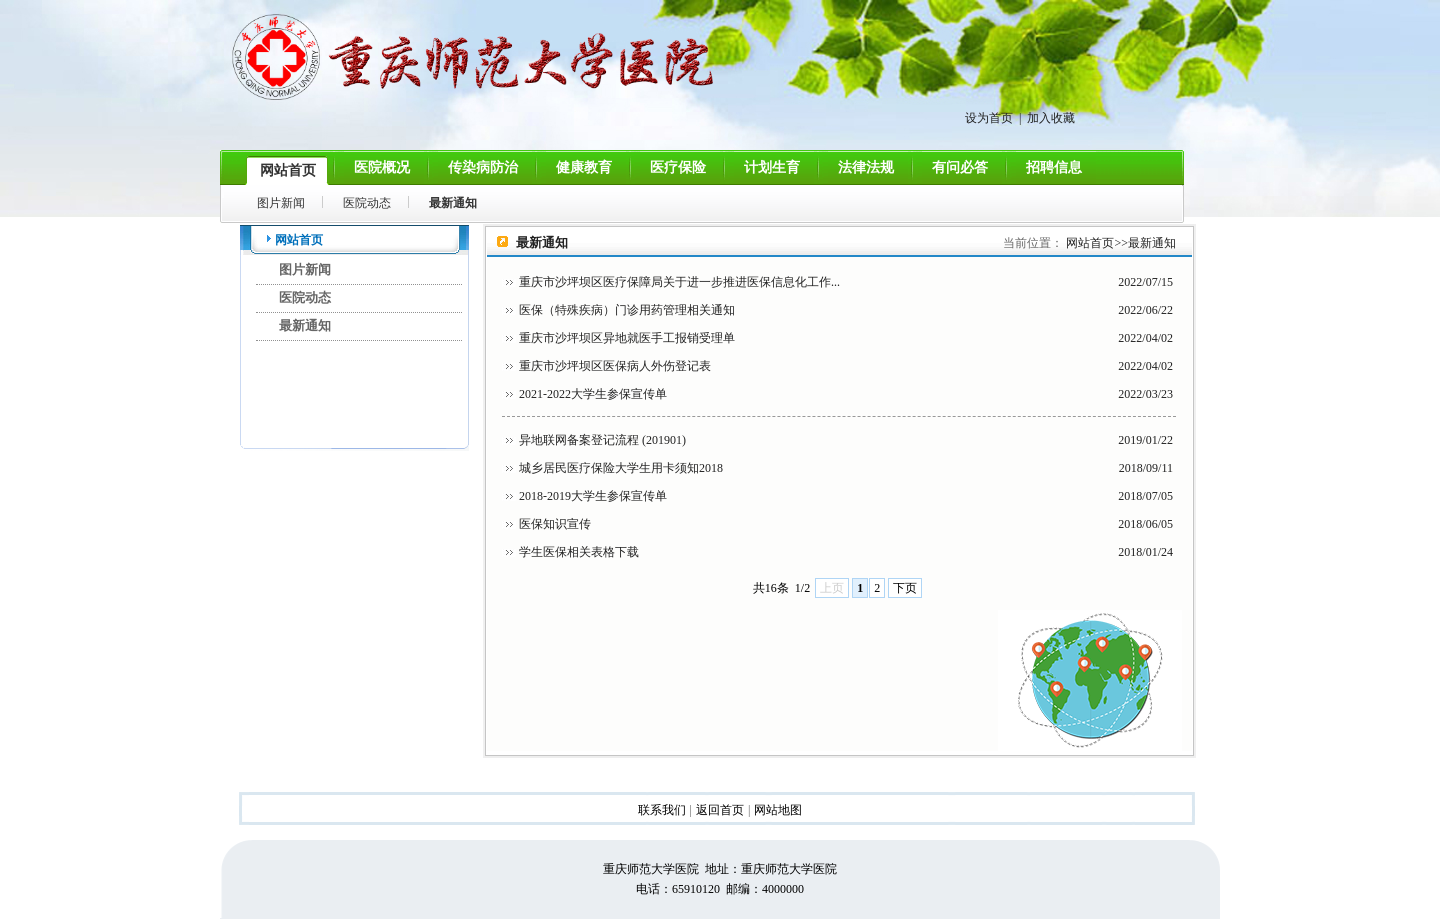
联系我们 (662, 810)
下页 (905, 588)
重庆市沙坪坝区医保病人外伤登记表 (615, 366)
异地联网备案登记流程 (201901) (602, 440)
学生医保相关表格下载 (579, 552)
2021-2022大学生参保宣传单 (593, 394)
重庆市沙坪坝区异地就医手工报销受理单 (627, 338)
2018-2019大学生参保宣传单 (593, 496)
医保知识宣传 (555, 524)
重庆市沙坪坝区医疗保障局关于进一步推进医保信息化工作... (679, 282)
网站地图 (778, 810)
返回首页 (720, 810)
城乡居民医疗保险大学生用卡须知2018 (621, 468)
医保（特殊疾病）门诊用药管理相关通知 (627, 310)
